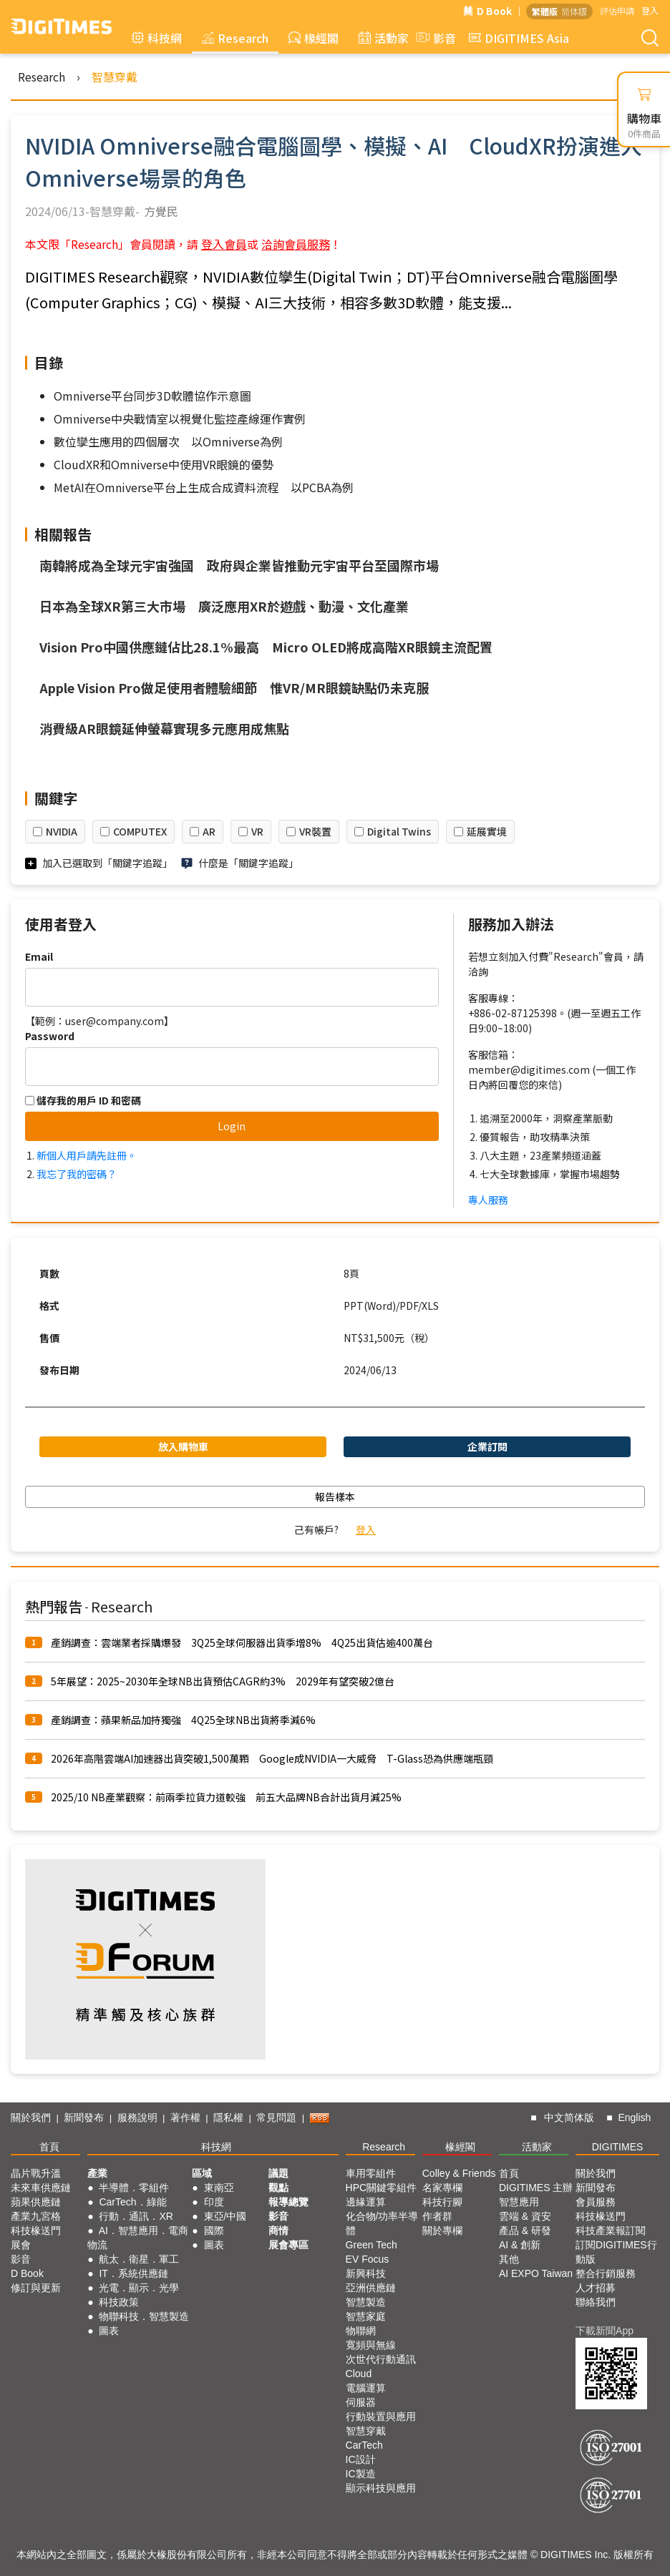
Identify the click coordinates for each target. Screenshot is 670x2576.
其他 (509, 2259)
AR (209, 831)
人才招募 (596, 2287)
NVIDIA (61, 831)
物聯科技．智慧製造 (144, 2316)
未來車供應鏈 (41, 2187)
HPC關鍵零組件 (381, 2187)
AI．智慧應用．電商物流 (137, 2238)
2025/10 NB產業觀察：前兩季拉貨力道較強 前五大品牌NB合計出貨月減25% (226, 1797)
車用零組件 (371, 2173)
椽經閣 (313, 37)
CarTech (364, 2445)
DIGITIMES (618, 2147)
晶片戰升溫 (36, 2173)
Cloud (359, 2373)
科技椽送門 (36, 2230)
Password (49, 1036)
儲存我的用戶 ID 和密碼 (83, 1100)
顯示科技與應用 (381, 2488)
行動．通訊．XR (136, 2216)
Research (235, 37)
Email (39, 956)
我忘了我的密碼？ (77, 1174)
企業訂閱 (487, 1446)
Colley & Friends (459, 2173)
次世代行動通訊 (381, 2359)
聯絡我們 (596, 2302)
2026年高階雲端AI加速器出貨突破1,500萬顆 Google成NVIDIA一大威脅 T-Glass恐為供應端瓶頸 (272, 1758)
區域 (202, 2173)
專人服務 (488, 1199)
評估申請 (617, 10)
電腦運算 (366, 2388)
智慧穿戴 (114, 76)
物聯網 (361, 2330)
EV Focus (367, 2259)
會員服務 (596, 2202)
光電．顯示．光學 (139, 2287)
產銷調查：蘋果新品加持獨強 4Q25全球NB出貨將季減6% (183, 1720)
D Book (487, 11)
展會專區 (288, 2245)
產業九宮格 (36, 2216)
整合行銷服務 (606, 2273)
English (634, 2117)
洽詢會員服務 (295, 244)
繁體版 (545, 11)
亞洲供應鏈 (371, 2287)
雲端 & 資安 (525, 2216)
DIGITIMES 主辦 (536, 2187)
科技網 (157, 37)
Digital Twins (399, 831)
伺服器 (361, 2402)
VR (257, 831)
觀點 (278, 2187)
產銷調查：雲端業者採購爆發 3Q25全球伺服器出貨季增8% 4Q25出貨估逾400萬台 (242, 1642)
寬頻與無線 (371, 2345)
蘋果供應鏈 (36, 2202)
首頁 (49, 2147)
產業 (97, 2173)
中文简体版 (569, 2117)
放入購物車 (183, 1446)
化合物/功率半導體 (382, 2223)
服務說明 (137, 2117)
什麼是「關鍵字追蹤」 (248, 863)
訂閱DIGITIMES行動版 (616, 2252)
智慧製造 (366, 2302)
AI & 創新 (519, 2245)
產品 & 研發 (525, 2230)
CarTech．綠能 (132, 2202)
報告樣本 (335, 1496)
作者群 (437, 2216)
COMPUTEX (140, 831)
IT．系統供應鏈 (133, 2273)
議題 (278, 2173)
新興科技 (366, 2273)
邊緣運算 (366, 2202)
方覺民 (161, 211)
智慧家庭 (366, 2316)
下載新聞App (604, 2330)
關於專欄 (442, 2230)
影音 (434, 37)
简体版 (574, 11)
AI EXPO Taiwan (536, 2273)
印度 (214, 2202)
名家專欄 (442, 2187)
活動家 (384, 37)
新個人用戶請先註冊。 (87, 1155)
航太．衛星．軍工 (139, 2259)
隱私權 (228, 2117)
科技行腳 (442, 2202)
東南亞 (219, 2187)
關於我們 (31, 2117)
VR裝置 (315, 831)
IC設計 (361, 2459)
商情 (278, 2230)
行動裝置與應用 (381, 2416)
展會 (21, 2245)
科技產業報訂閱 (611, 2230)
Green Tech (371, 2245)
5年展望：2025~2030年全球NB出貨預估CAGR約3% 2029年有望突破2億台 (222, 1681)
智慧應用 (519, 2202)
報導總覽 (288, 2202)
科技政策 (119, 2302)
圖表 (109, 2330)
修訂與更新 (36, 2287)
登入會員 (224, 244)
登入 (650, 10)
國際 (214, 2230)
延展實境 (487, 831)
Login (232, 1126)
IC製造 (361, 2473)
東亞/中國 (225, 2216)
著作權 (185, 2117)
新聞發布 (84, 2117)
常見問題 (276, 2117)
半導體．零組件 (134, 2187)
